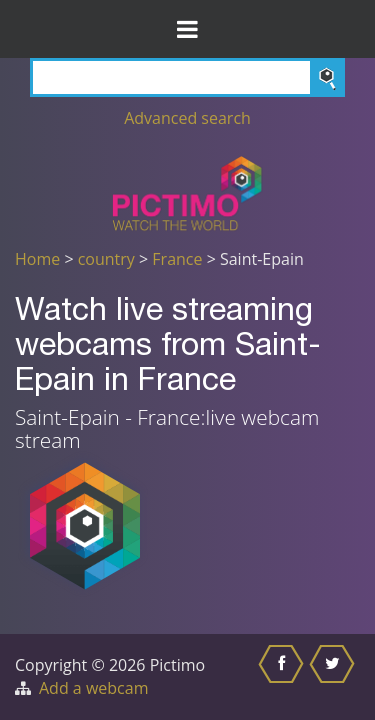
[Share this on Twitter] (334, 677)
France (177, 259)
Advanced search (187, 118)
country (106, 259)
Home (37, 259)
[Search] (187, 77)
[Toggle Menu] (187, 29)
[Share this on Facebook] (283, 677)
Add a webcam (93, 688)
